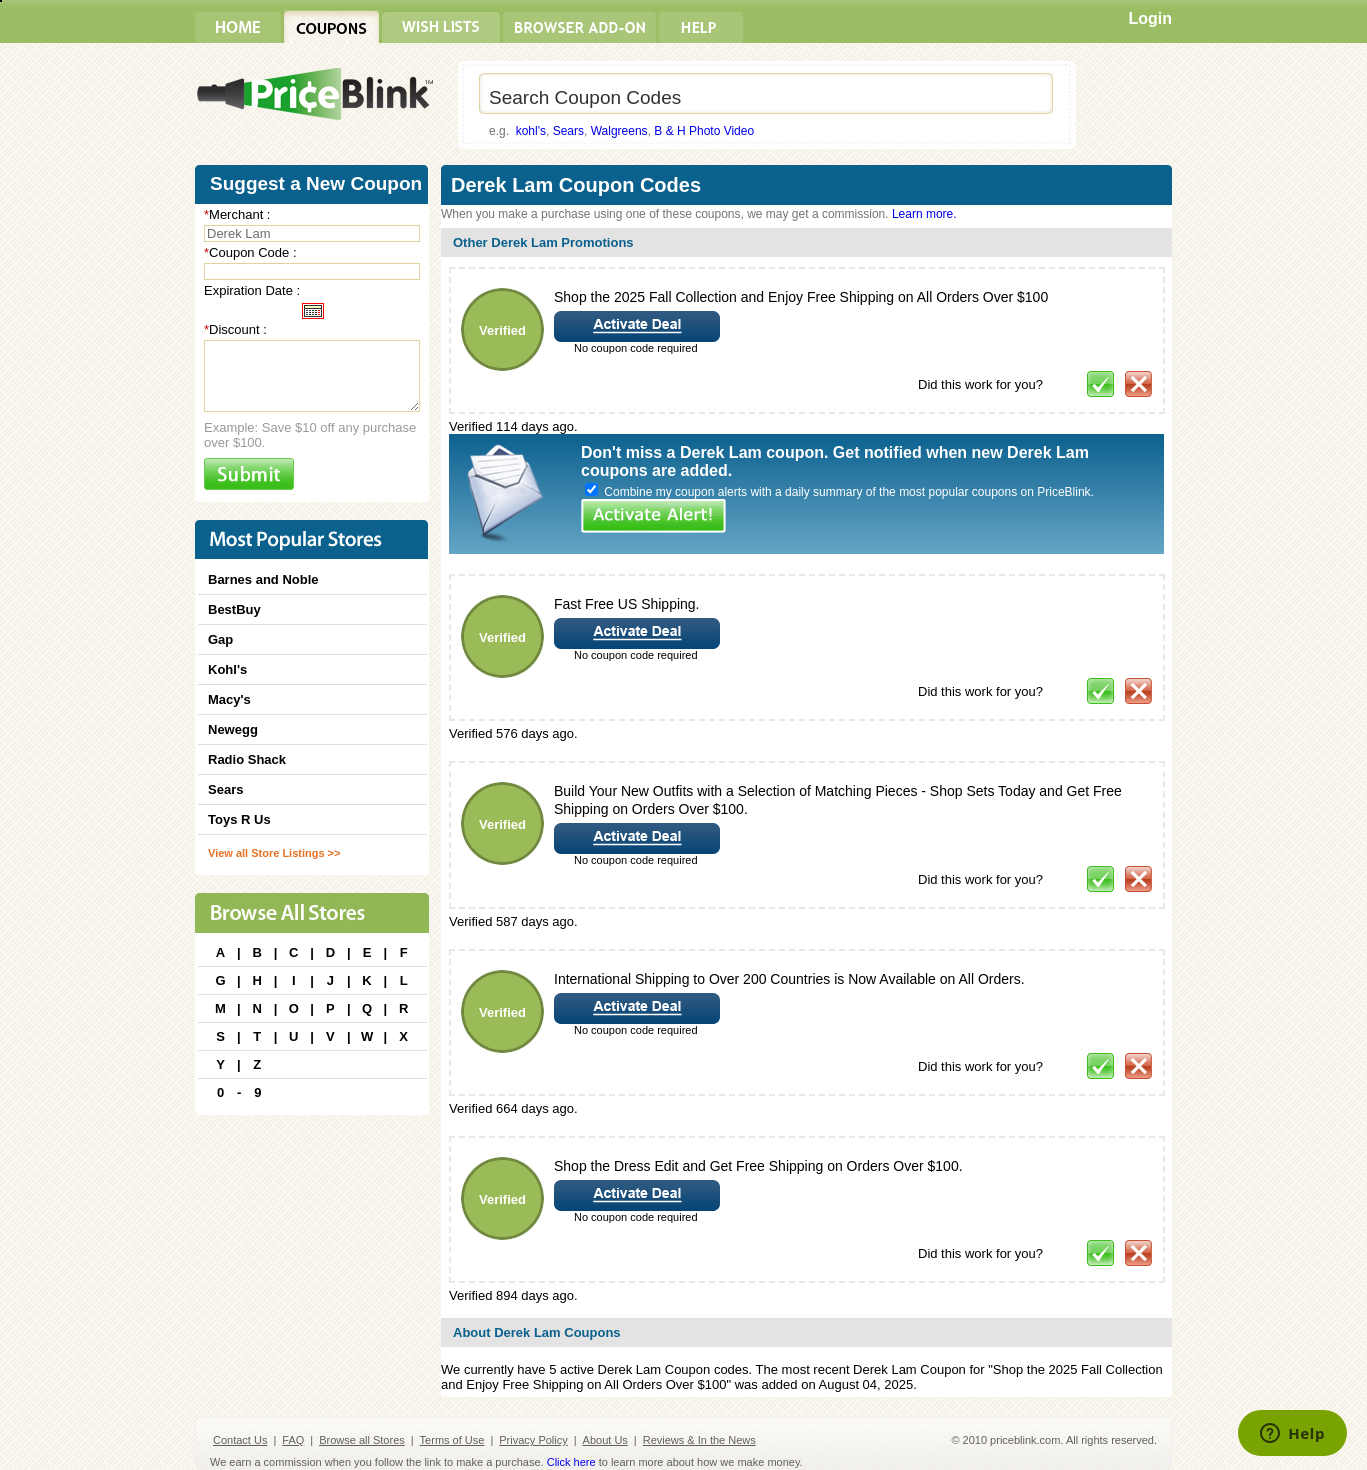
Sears (568, 131)
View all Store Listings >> (274, 853)
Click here (571, 1462)
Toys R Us (239, 819)
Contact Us (240, 1440)
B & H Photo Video (704, 131)
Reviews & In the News (699, 1440)
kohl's (531, 131)
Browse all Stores (362, 1440)
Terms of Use (452, 1440)
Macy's (229, 699)
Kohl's (227, 669)
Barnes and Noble (263, 579)
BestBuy (234, 609)
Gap (220, 639)
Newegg (233, 729)
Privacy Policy (533, 1440)
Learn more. (924, 214)
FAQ (293, 1440)
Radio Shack (247, 759)
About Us (605, 1440)
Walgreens (619, 131)
